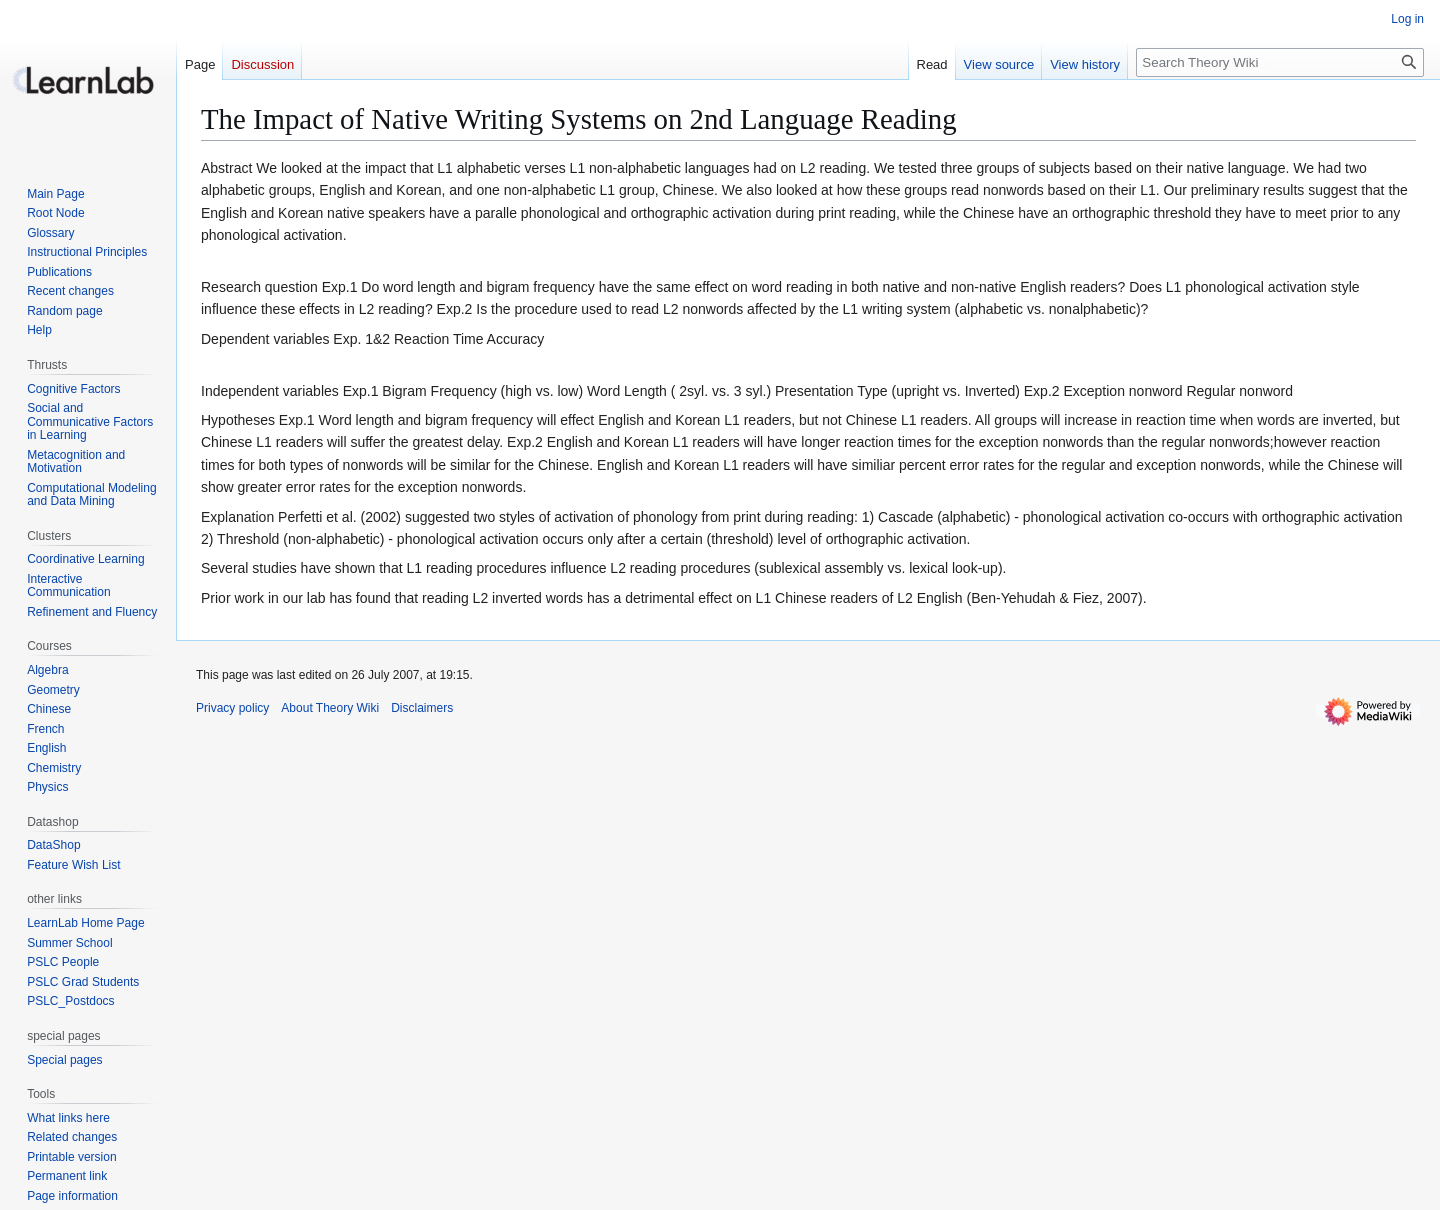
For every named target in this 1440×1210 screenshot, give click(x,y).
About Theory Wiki (330, 708)
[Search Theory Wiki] (1280, 62)
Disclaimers (422, 708)
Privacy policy (232, 708)
